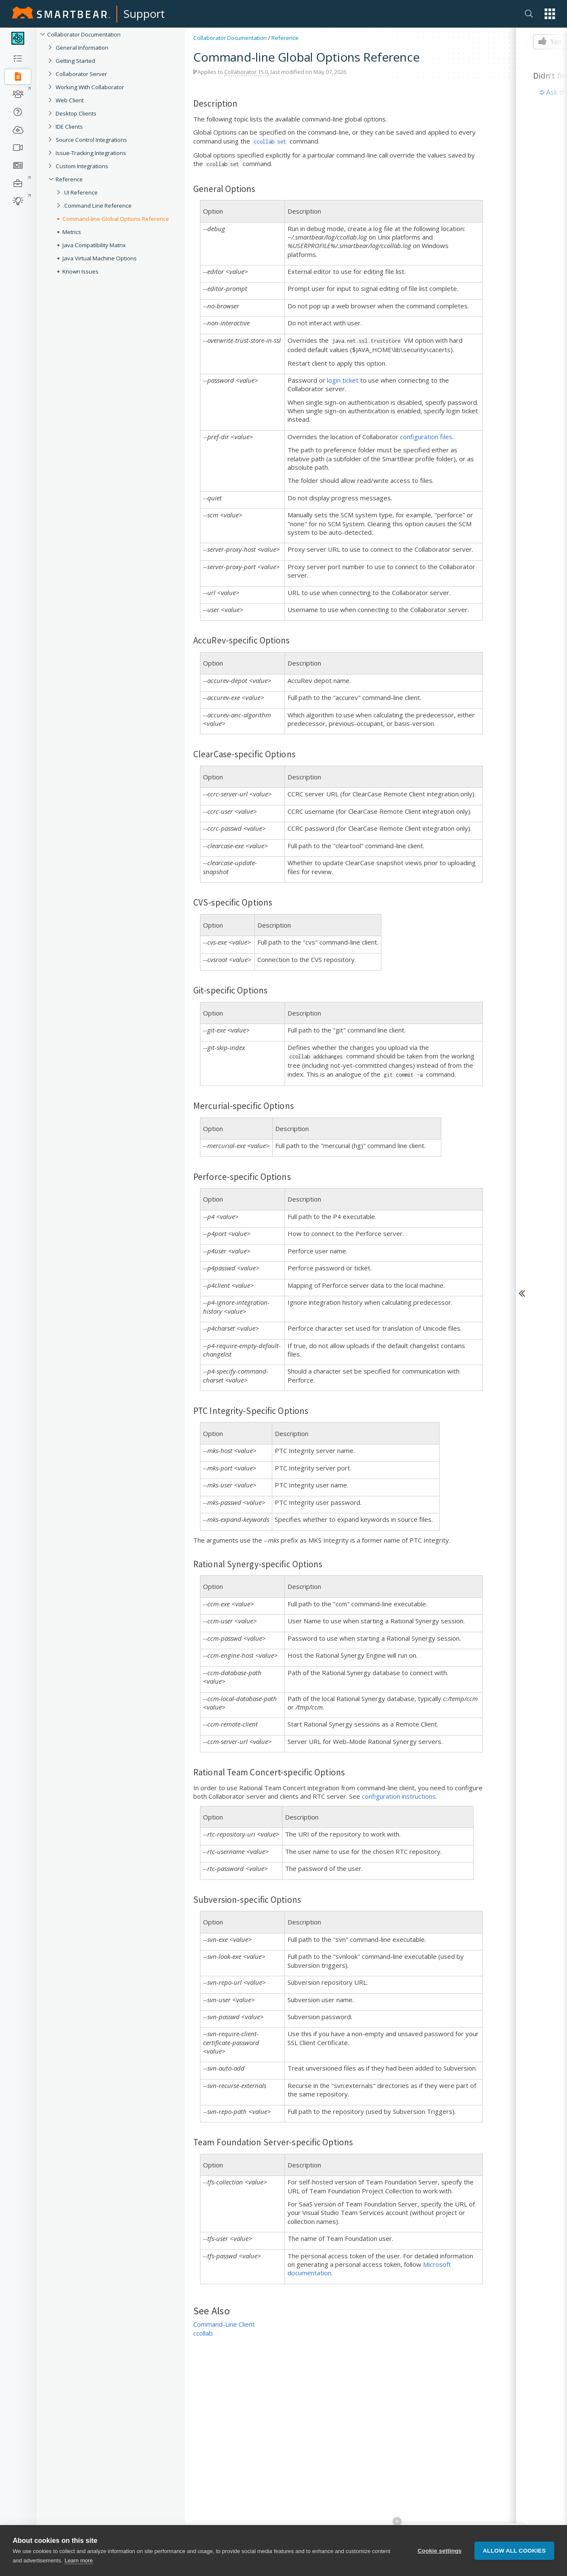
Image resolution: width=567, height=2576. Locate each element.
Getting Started (75, 61)
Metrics (71, 232)
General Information (82, 47)
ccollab (203, 2333)
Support (144, 13)
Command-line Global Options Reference (115, 219)
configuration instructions (399, 1796)
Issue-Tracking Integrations (91, 153)
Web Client (70, 100)
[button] (549, 14)
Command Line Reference (98, 205)
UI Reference (81, 192)
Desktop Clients (76, 113)
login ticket (342, 380)
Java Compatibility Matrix (94, 245)
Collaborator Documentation (84, 34)
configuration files (426, 436)
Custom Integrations (82, 166)
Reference (69, 179)
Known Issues (80, 271)
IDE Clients (69, 126)
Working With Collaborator (90, 87)
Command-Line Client (224, 2324)
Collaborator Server (81, 74)
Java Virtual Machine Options (99, 258)
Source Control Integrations (91, 140)
